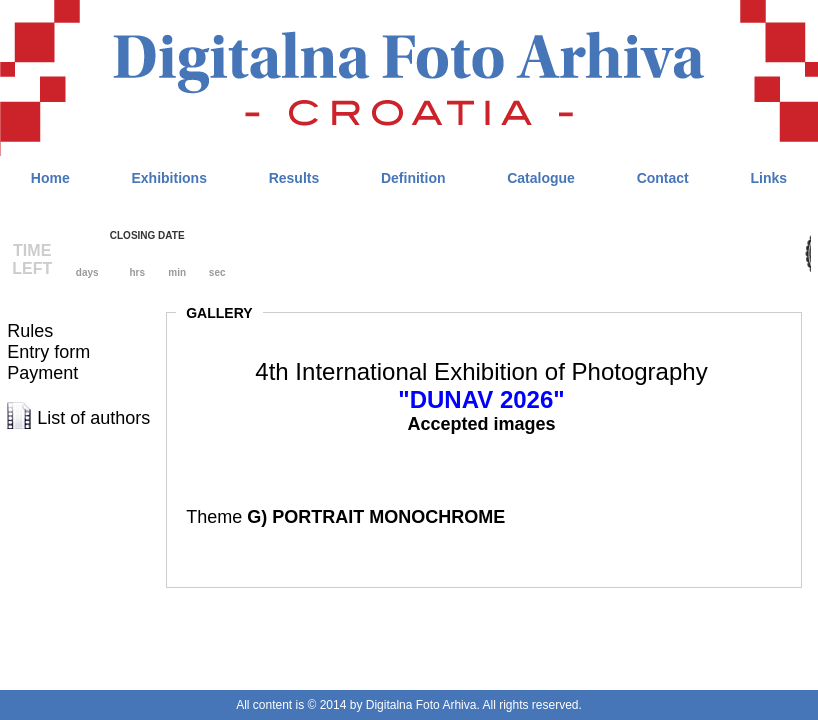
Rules (30, 331)
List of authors (93, 418)
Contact (663, 178)
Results (294, 178)
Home (50, 178)
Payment (42, 373)
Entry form (48, 352)
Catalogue (541, 178)
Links (768, 178)
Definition (413, 178)
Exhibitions (168, 178)
